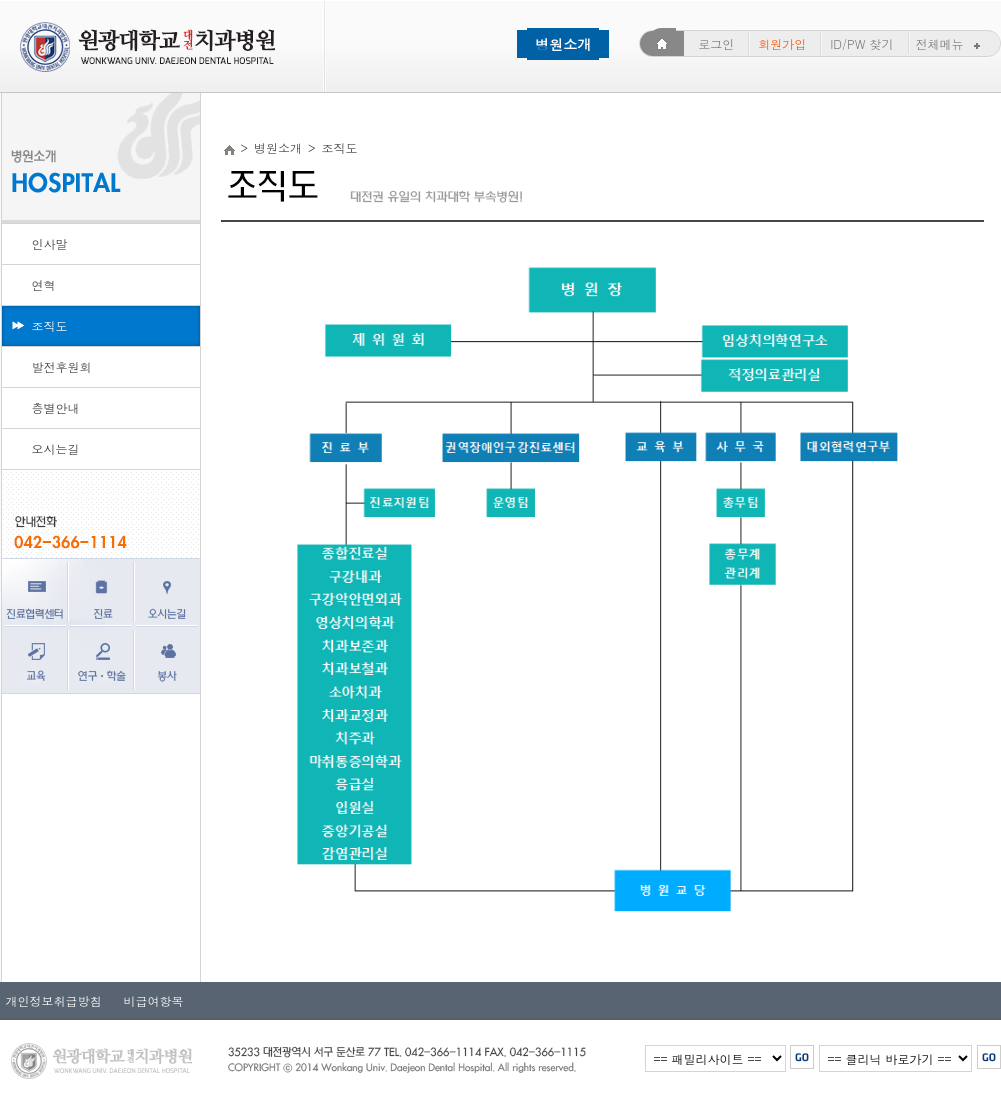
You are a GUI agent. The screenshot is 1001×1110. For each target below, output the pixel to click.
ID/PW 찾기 (861, 43)
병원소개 (563, 44)
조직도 (50, 325)
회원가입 (782, 43)
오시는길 (56, 448)
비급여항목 (148, 1000)
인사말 (50, 243)
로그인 (716, 43)
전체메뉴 (950, 43)
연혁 (44, 284)
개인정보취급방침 (54, 1000)
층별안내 (56, 407)
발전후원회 (62, 366)
